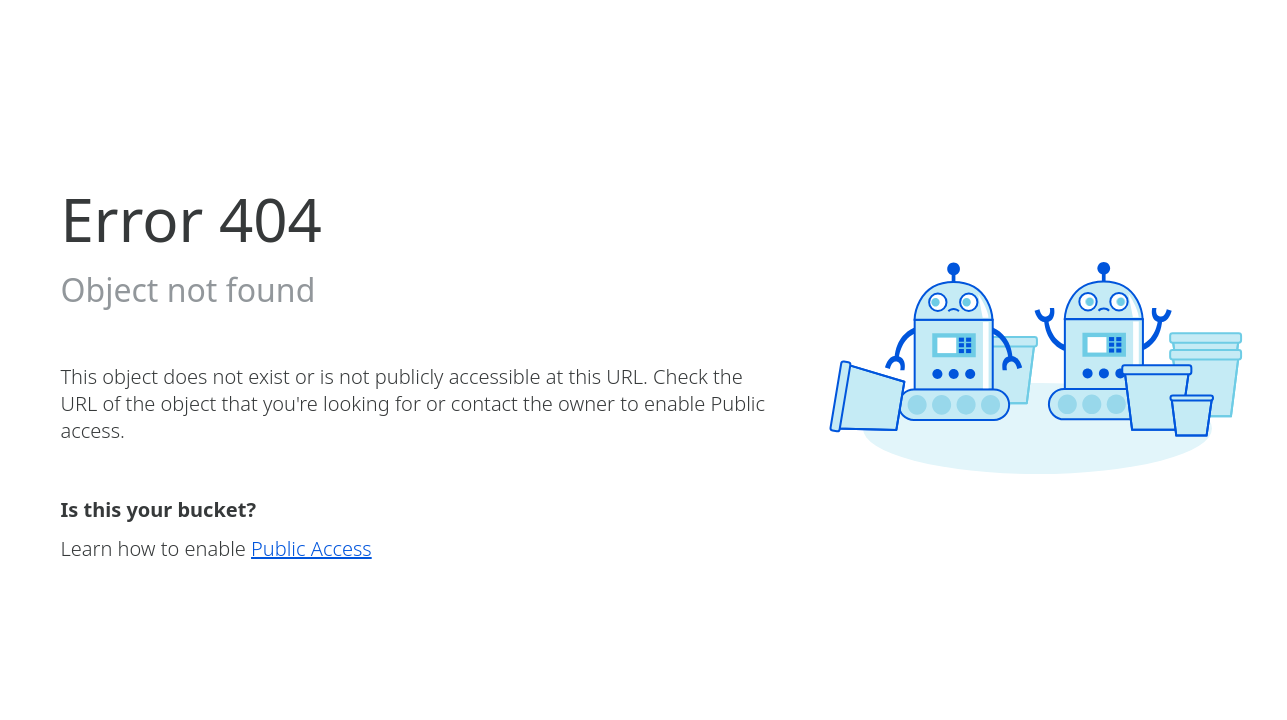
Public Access (311, 548)
